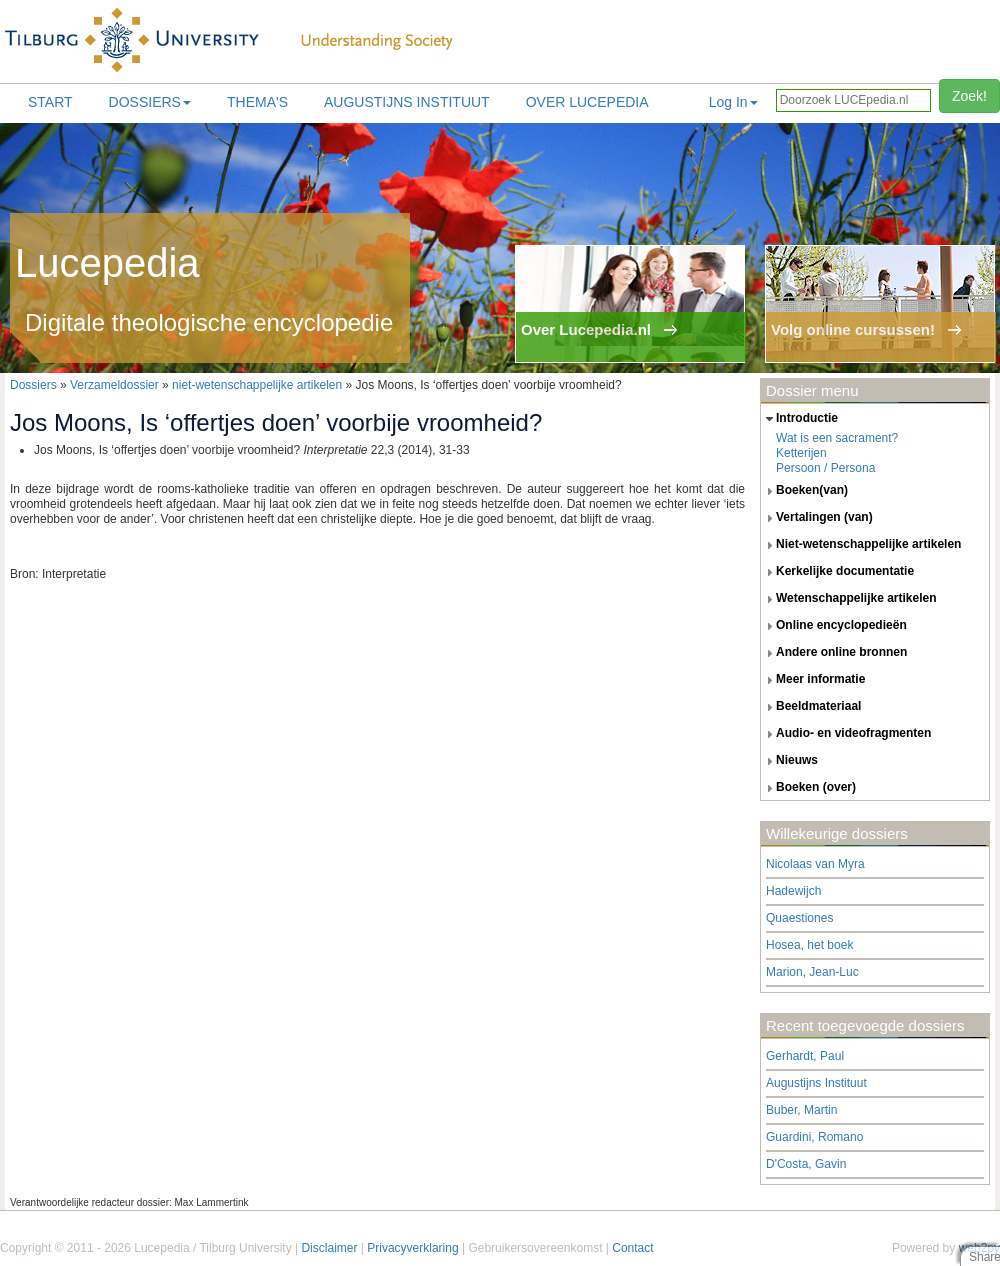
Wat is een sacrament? (837, 438)
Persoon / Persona (825, 468)
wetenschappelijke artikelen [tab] (849, 599)
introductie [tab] (799, 419)
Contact (632, 1248)
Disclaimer (329, 1248)
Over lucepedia (587, 102)
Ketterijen (801, 453)
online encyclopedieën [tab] (834, 626)
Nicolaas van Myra (815, 864)
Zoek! (969, 96)
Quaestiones (799, 918)
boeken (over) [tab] (808, 788)
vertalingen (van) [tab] (817, 518)
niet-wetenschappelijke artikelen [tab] (861, 545)
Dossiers (150, 102)
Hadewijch (793, 891)
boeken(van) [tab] (804, 491)
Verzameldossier (114, 385)
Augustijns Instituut (407, 102)
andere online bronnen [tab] (834, 653)
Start (50, 102)
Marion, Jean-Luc (812, 972)
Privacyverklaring (412, 1248)
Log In (733, 102)
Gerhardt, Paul (805, 1056)
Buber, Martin (801, 1110)
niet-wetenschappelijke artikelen (257, 385)
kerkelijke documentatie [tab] (837, 572)
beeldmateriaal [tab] (811, 707)
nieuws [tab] (789, 761)
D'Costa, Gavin (806, 1164)
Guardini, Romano (814, 1137)
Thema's (257, 102)
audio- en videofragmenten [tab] (846, 734)
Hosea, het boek (809, 945)
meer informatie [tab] (813, 680)
